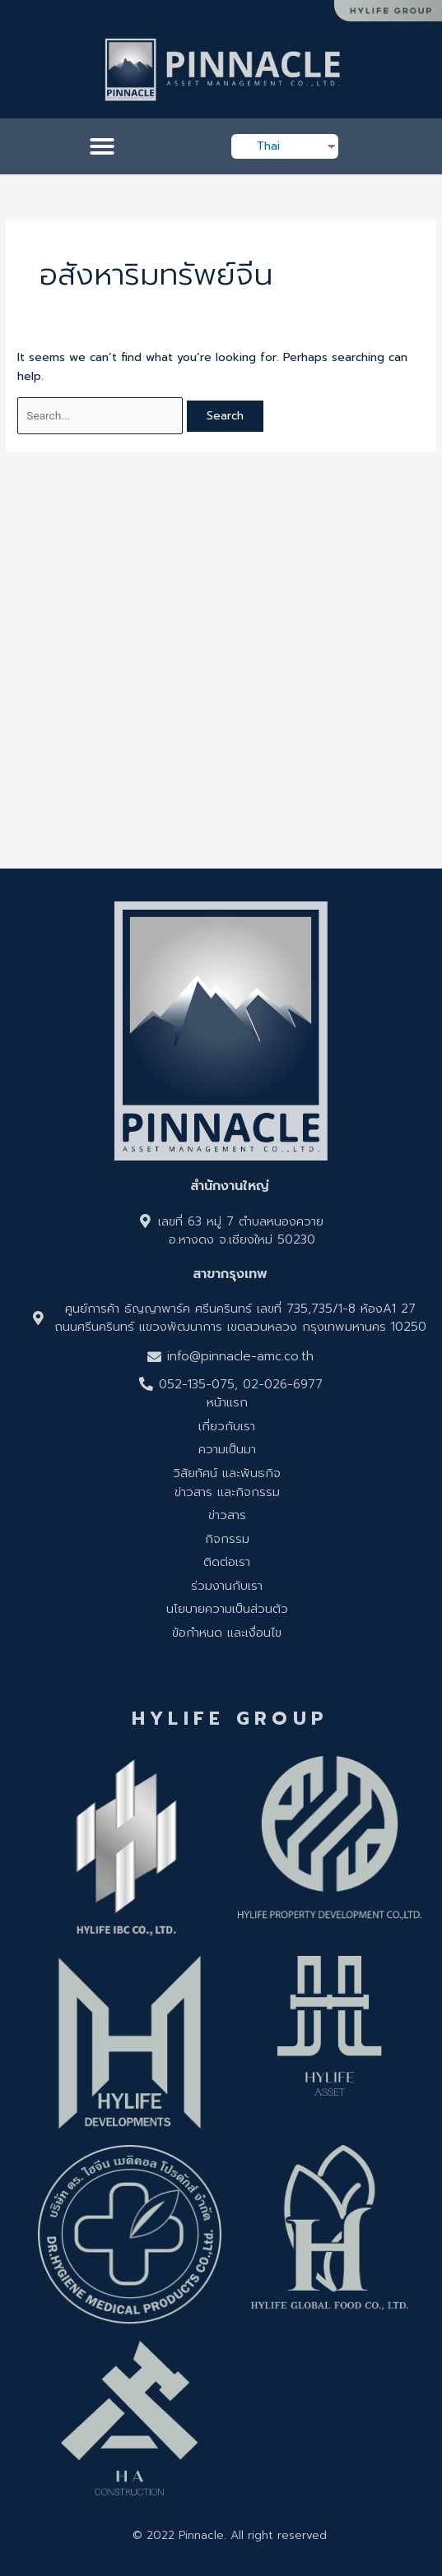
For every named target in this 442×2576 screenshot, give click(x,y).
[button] (102, 146)
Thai (268, 146)
